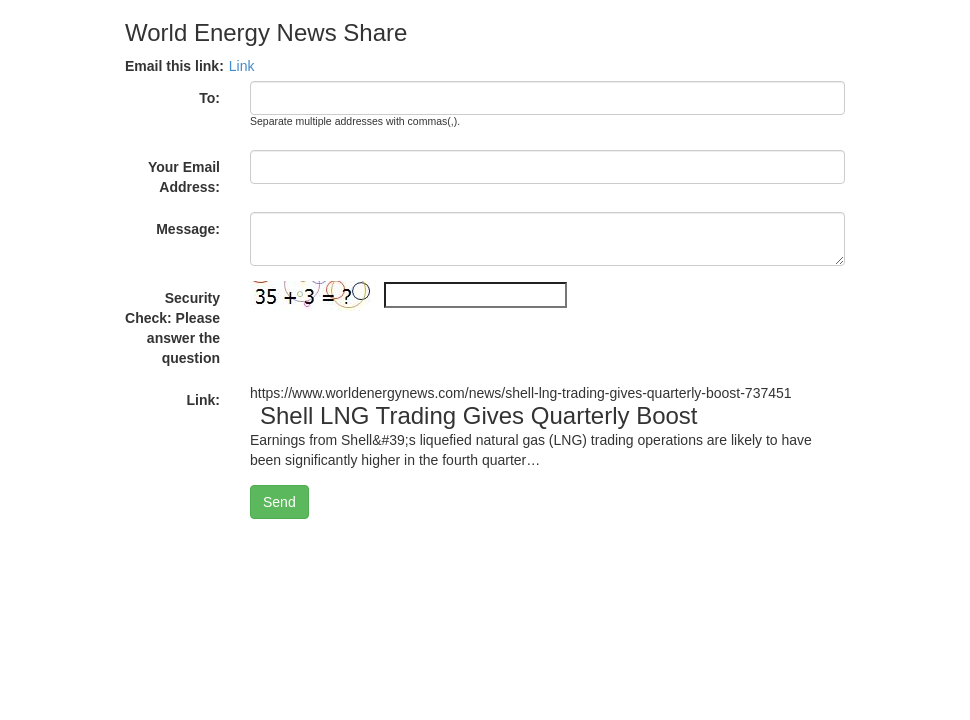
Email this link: (174, 66)
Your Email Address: (184, 177)
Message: (188, 229)
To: (209, 98)
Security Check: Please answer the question (172, 328)
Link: (203, 400)
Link (242, 66)
